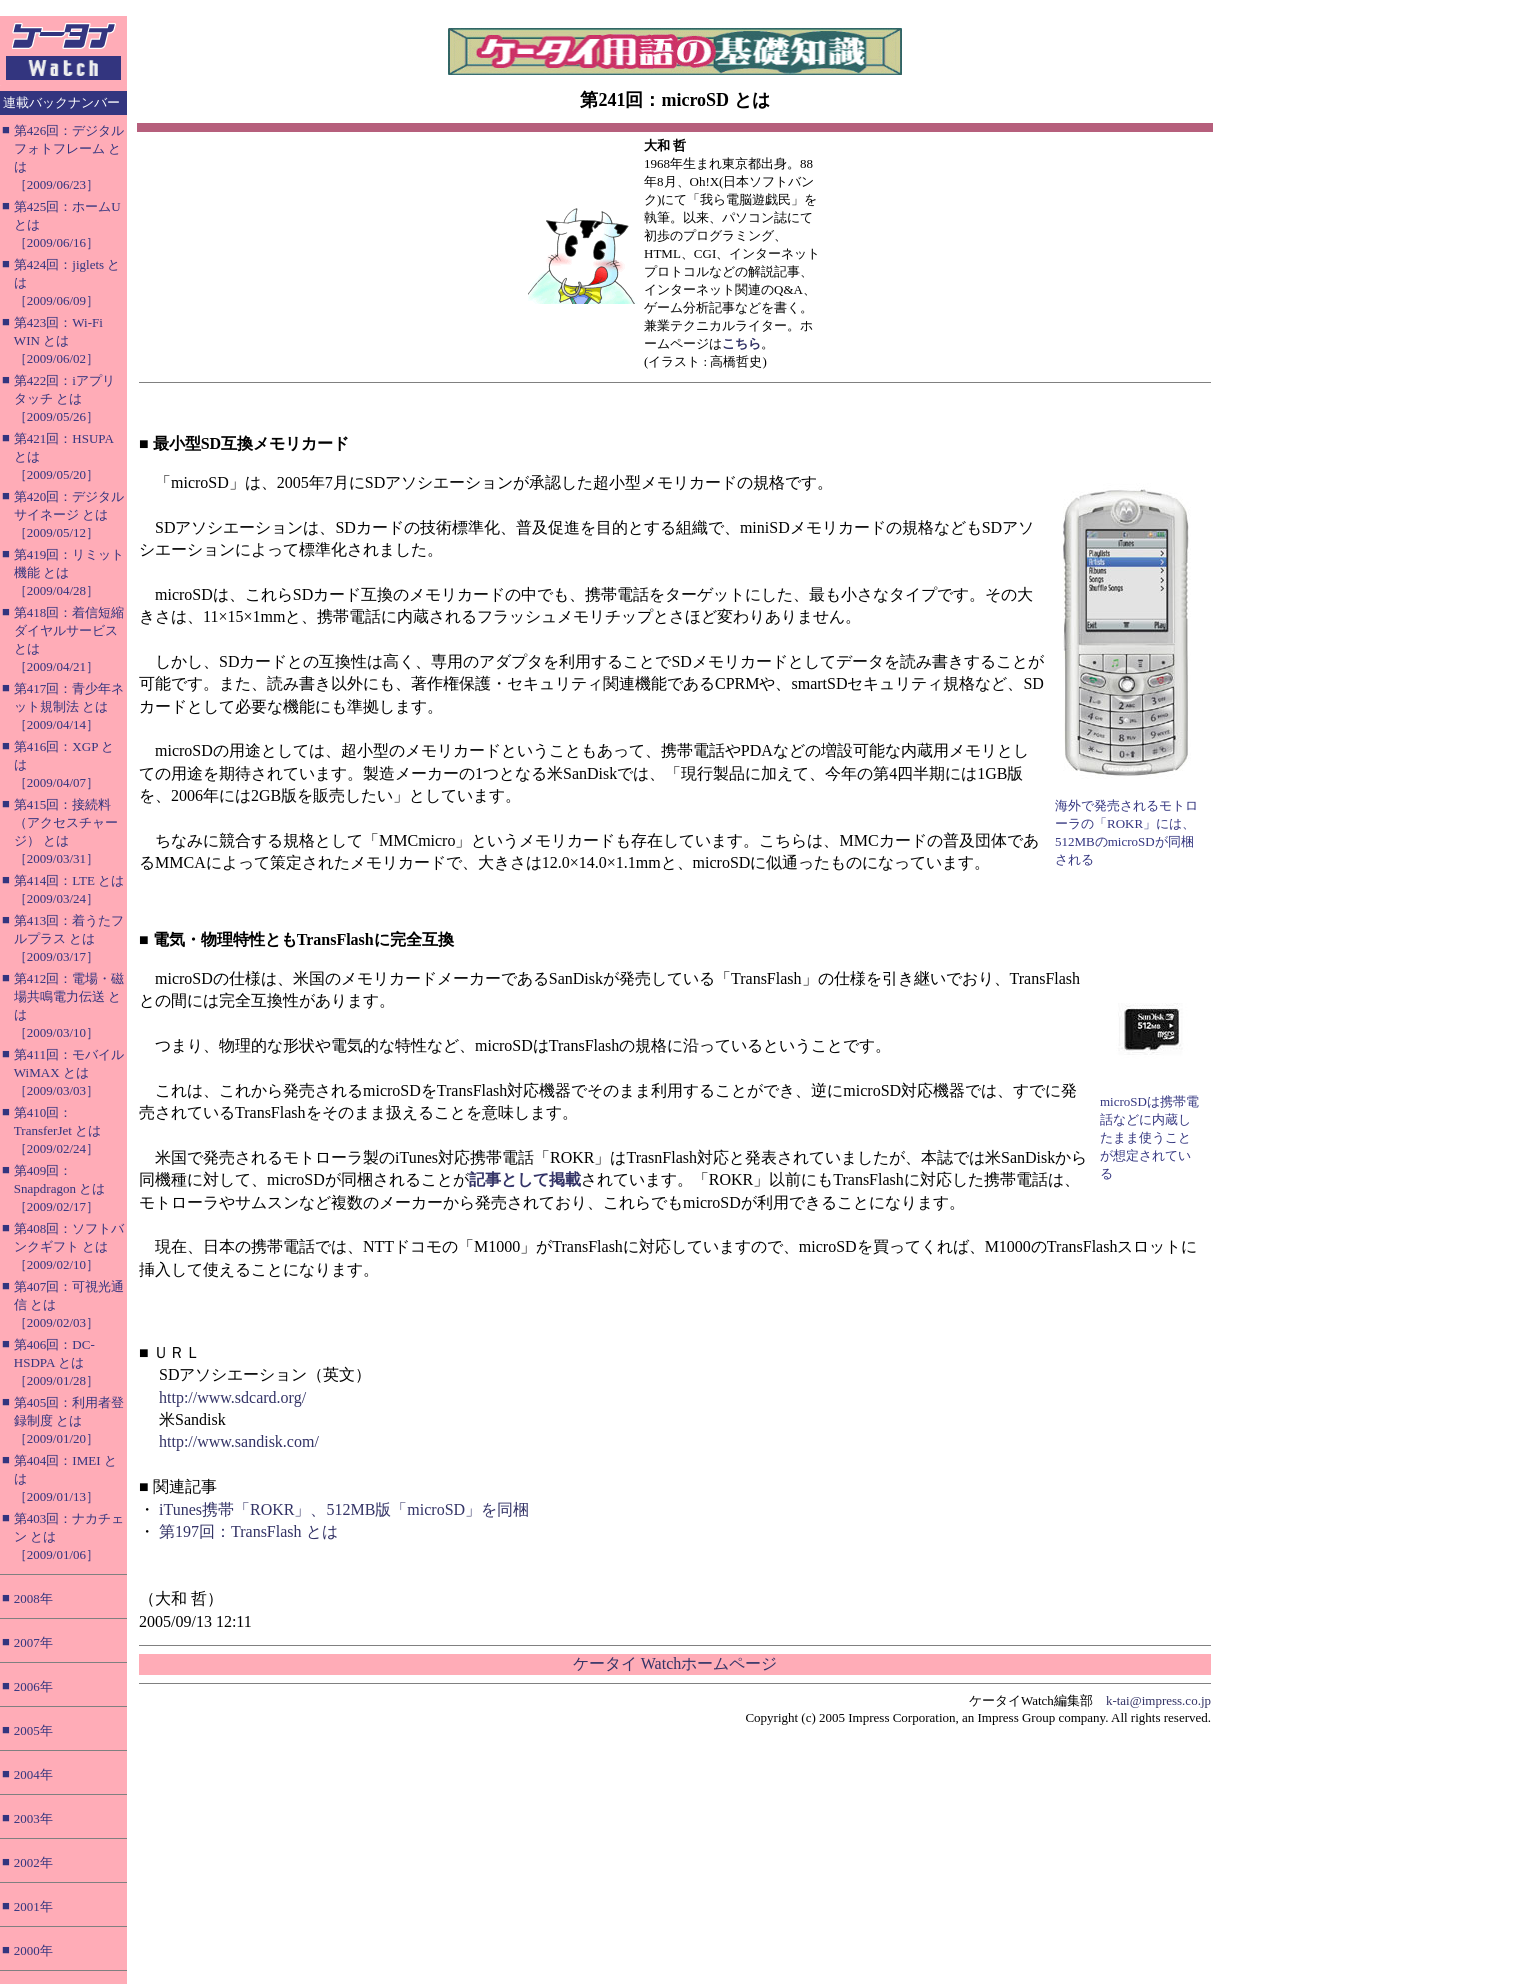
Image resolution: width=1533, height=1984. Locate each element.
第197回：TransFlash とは (248, 1531)
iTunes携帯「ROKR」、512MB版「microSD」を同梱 (344, 1509)
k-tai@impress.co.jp (1158, 1700)
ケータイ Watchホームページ (675, 1663)
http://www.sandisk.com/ (239, 1441)
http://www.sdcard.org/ (232, 1397)
